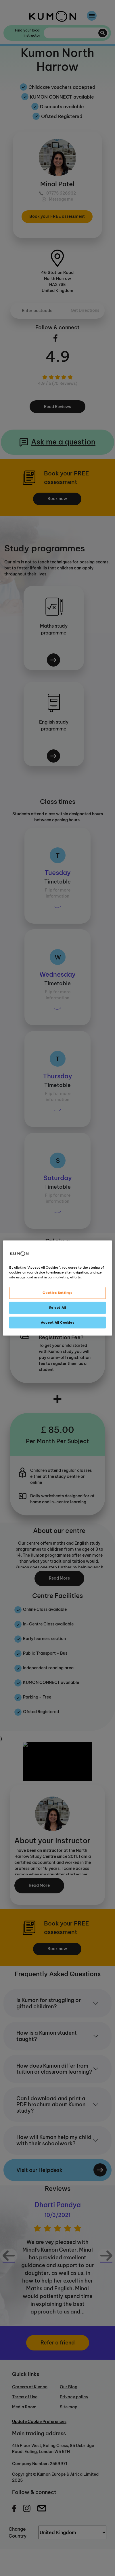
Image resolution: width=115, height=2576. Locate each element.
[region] (57, 1288)
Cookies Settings (57, 1292)
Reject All (57, 1307)
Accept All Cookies (57, 1322)
